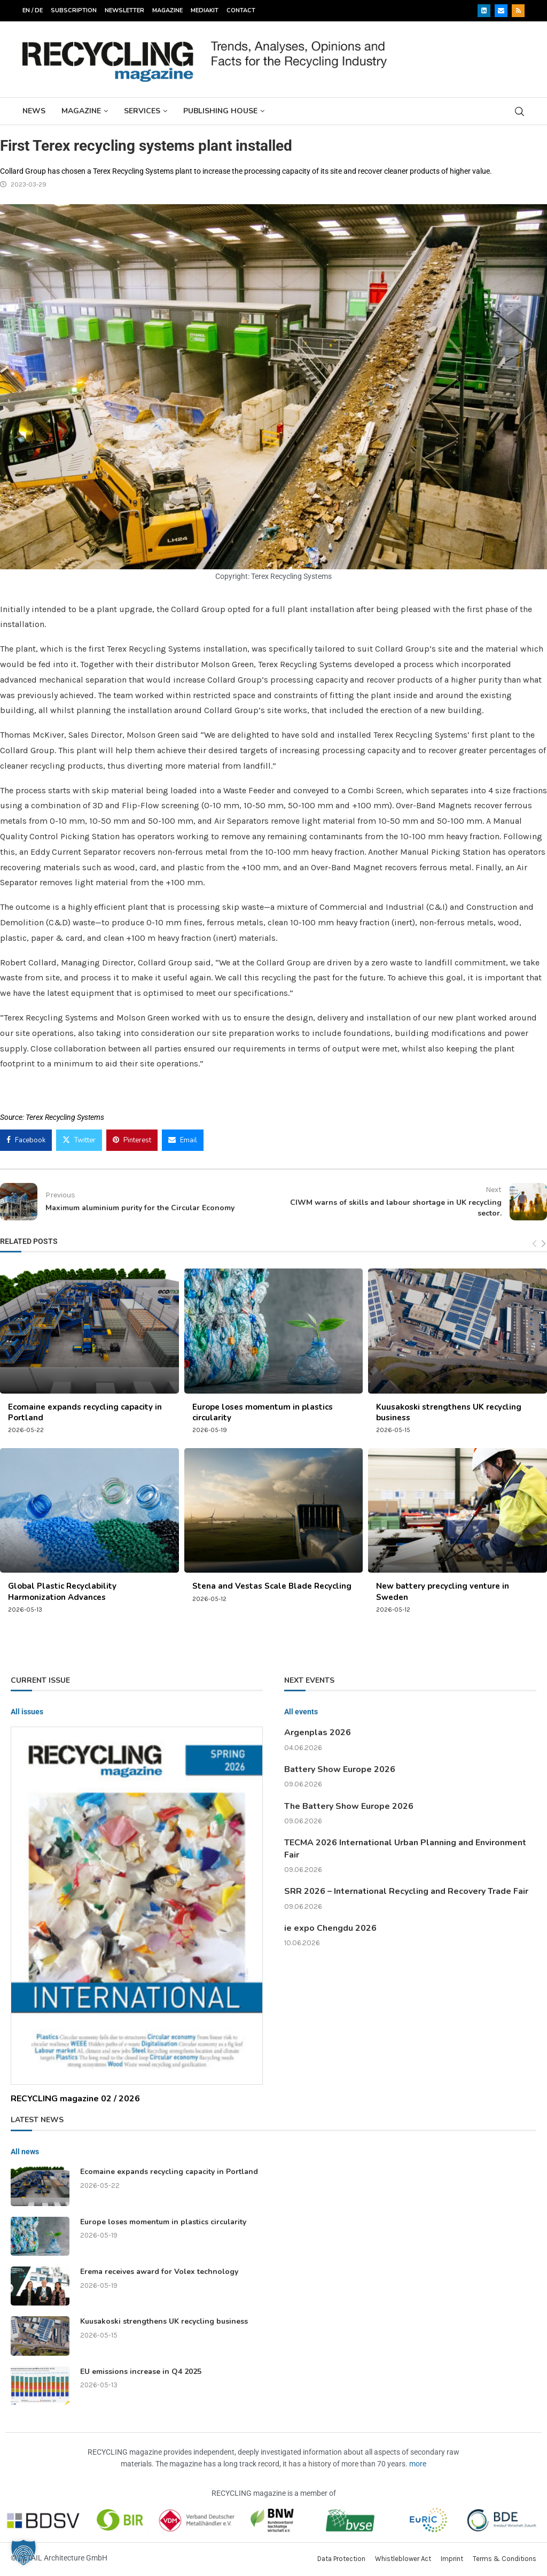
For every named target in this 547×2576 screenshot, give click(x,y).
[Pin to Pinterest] (132, 1140)
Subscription (74, 10)
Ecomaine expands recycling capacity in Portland (169, 2172)
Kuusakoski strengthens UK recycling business (164, 2321)
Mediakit (204, 10)
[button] (23, 2552)
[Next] (543, 1243)
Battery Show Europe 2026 (339, 1769)
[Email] (501, 10)
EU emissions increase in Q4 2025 (140, 2371)
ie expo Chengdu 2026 (330, 1928)
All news (25, 2151)
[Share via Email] (183, 1140)
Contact (240, 10)
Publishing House (220, 111)
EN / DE (32, 10)
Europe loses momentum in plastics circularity (163, 2222)
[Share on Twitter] (79, 1140)
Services (142, 111)
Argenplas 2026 (317, 1732)
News (33, 111)
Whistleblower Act (403, 2559)
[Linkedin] (484, 10)
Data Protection (341, 2559)
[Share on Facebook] (26, 1140)
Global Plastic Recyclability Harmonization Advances (62, 1591)
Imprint (452, 2559)
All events (301, 1711)
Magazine (167, 10)
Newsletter (124, 10)
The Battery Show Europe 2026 (348, 1806)
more (417, 2463)
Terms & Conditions (504, 2559)
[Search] (519, 111)
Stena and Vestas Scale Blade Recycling (271, 1586)
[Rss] (518, 10)
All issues (27, 1711)
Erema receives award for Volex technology (159, 2271)
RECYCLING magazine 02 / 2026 (75, 2099)
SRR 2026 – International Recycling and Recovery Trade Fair (406, 1891)
